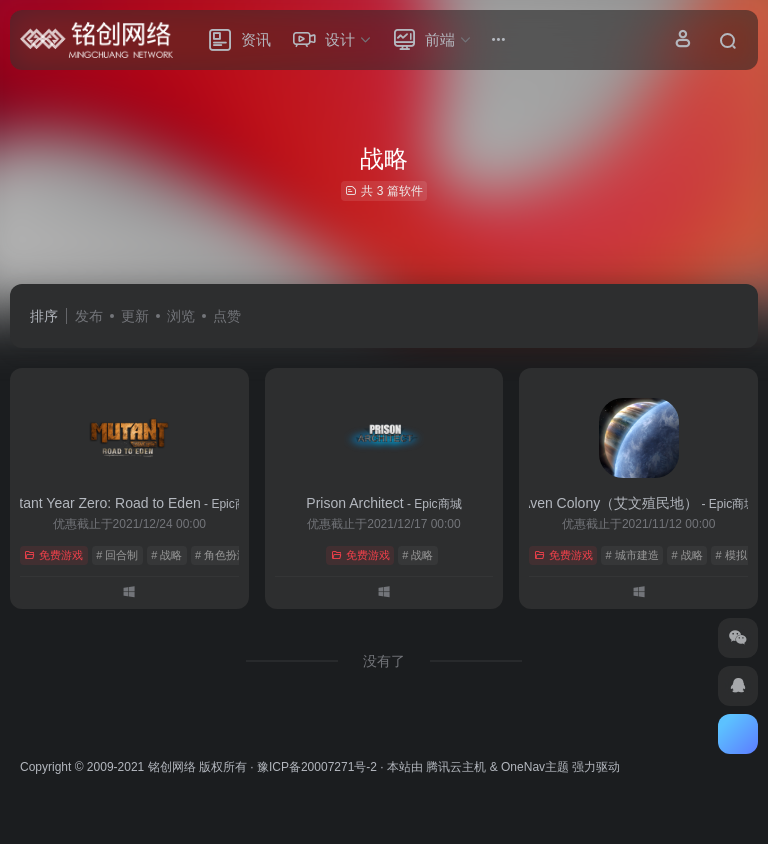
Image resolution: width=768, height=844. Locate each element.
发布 (89, 316)
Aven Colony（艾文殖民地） (638, 503)
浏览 (181, 316)
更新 (135, 316)
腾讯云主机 (456, 767)
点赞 (227, 316)
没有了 (384, 661)
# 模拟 (730, 555)
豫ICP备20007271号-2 (317, 767)
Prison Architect (383, 503)
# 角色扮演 (221, 555)
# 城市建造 (631, 555)
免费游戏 (53, 555)
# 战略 (166, 555)
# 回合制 (117, 555)
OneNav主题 (535, 767)
